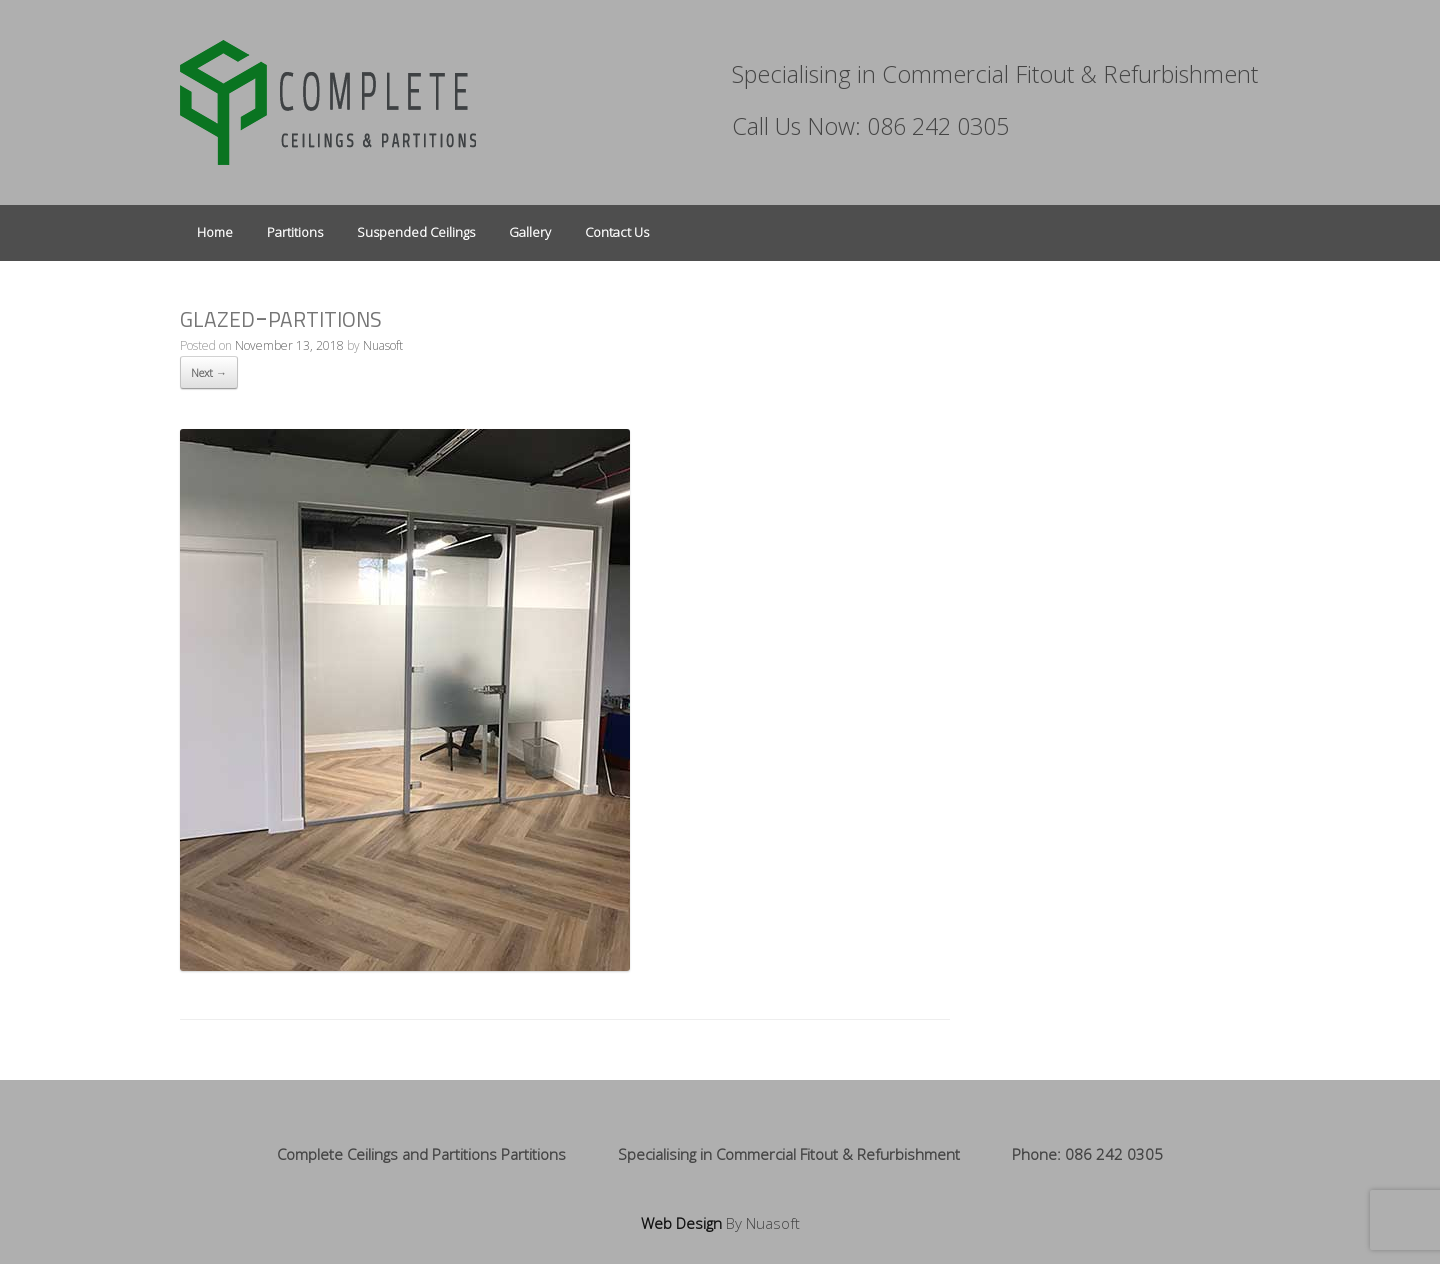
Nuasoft (383, 345)
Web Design (681, 1223)
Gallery (530, 232)
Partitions (295, 232)
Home (215, 232)
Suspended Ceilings (416, 232)
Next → (209, 372)
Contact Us (617, 232)
